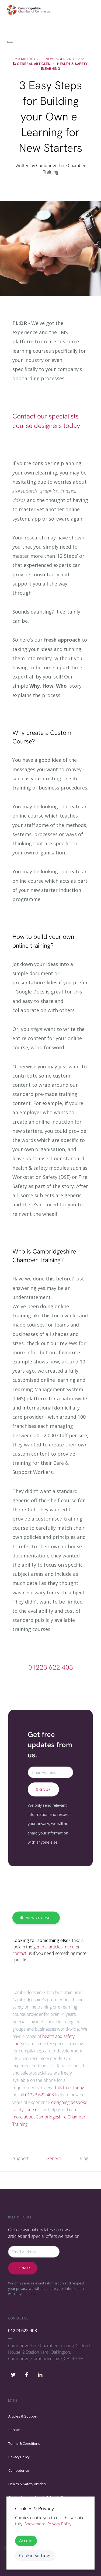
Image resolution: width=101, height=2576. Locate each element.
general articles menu (54, 1947)
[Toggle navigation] (89, 10)
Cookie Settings (35, 2555)
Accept (26, 2540)
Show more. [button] (35, 2523)
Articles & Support (22, 2416)
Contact (14, 2429)
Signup (43, 1789)
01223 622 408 (50, 1667)
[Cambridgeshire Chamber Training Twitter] (13, 2373)
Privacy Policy (18, 2456)
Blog (84, 2158)
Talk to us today (69, 2087)
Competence (18, 2470)
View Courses (36, 1917)
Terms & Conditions (24, 2443)
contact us (22, 1953)
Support (21, 2158)
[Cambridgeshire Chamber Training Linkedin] (40, 2373)
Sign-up (22, 2267)
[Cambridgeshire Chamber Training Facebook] (27, 2373)
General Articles (33, 63)
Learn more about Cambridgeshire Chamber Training (48, 2117)
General (54, 2158)
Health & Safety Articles (27, 2483)
